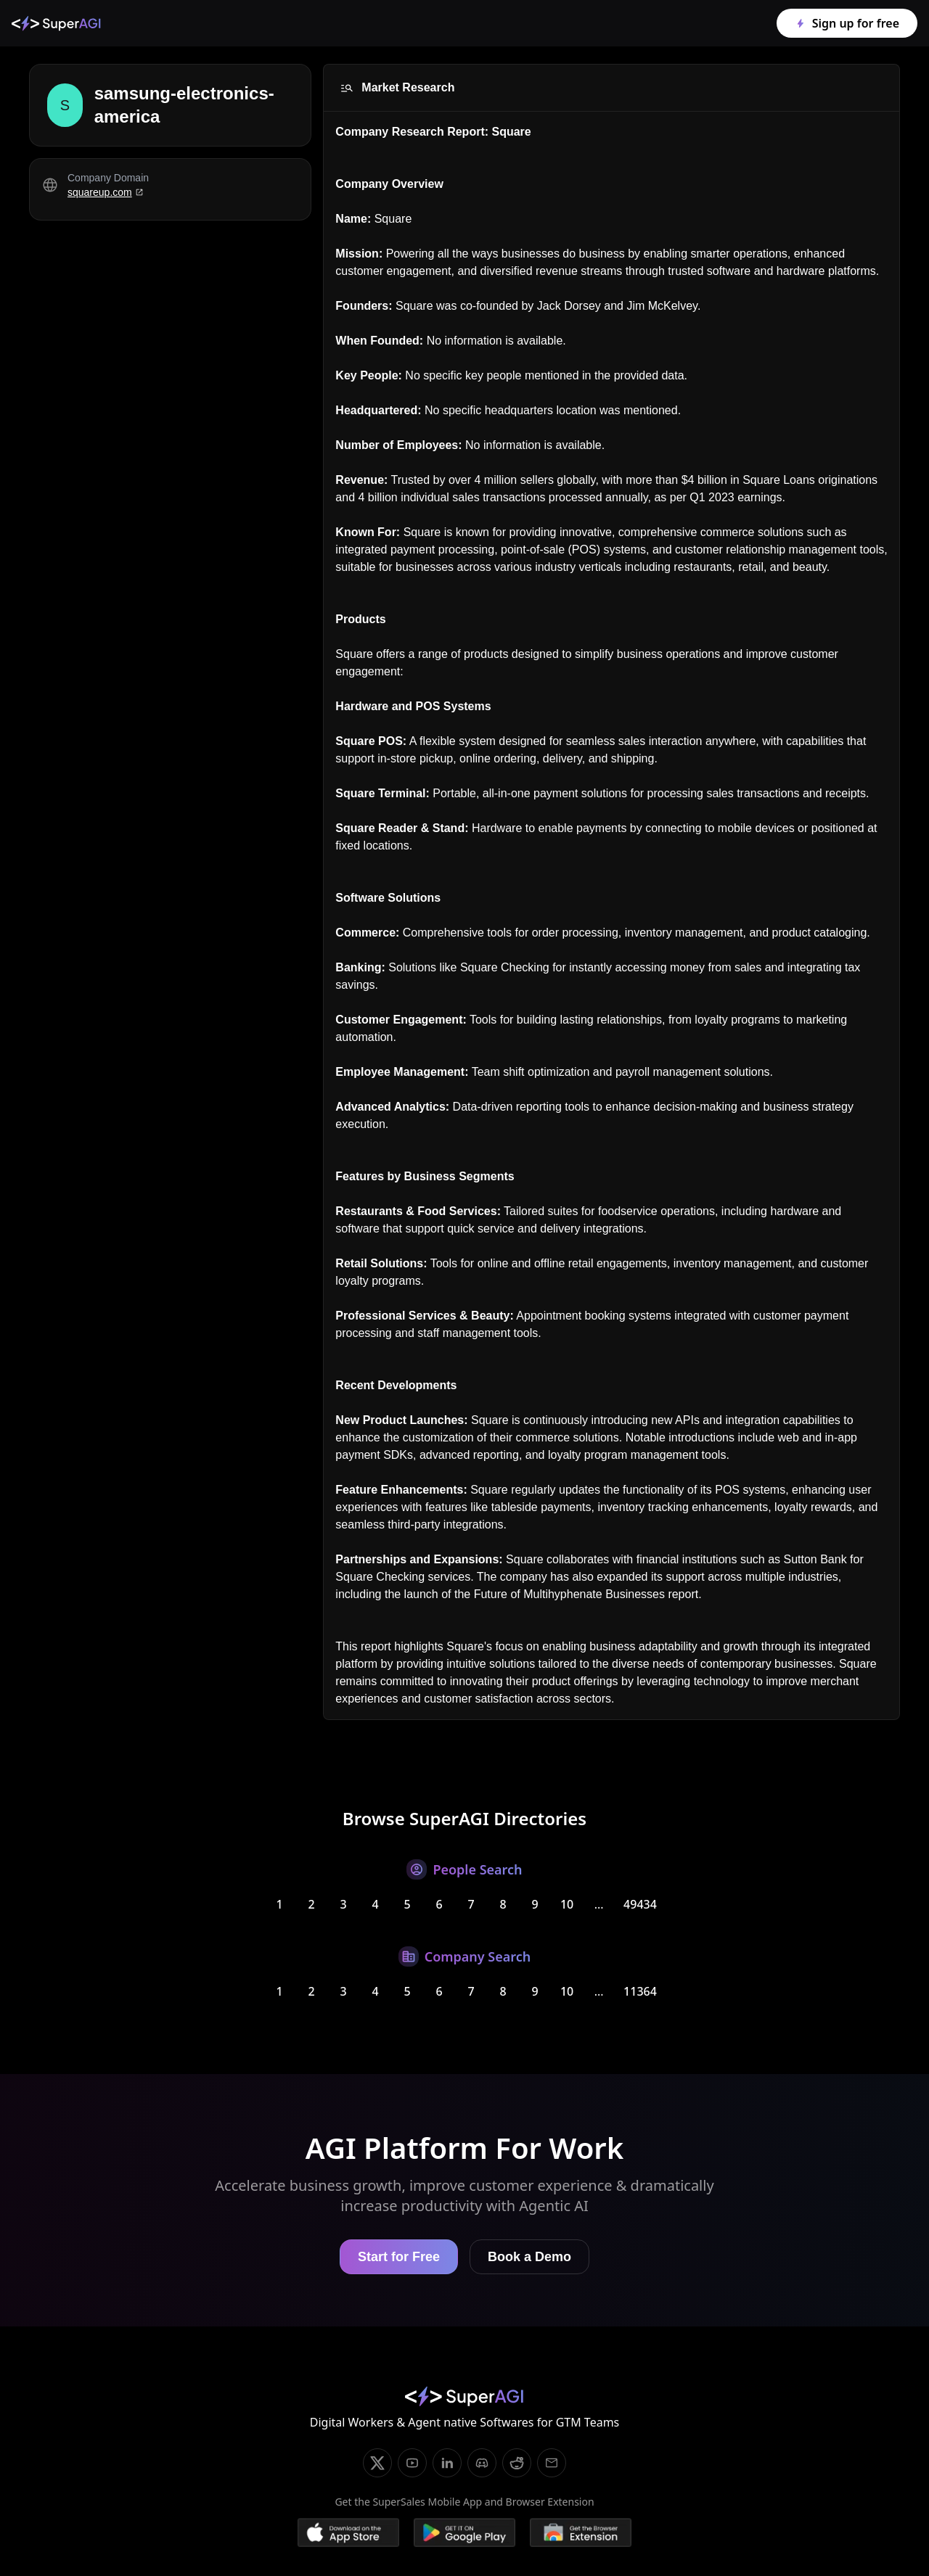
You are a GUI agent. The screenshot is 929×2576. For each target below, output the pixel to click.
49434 (640, 1904)
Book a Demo (529, 2257)
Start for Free (399, 2257)
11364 (640, 1991)
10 (566, 1904)
